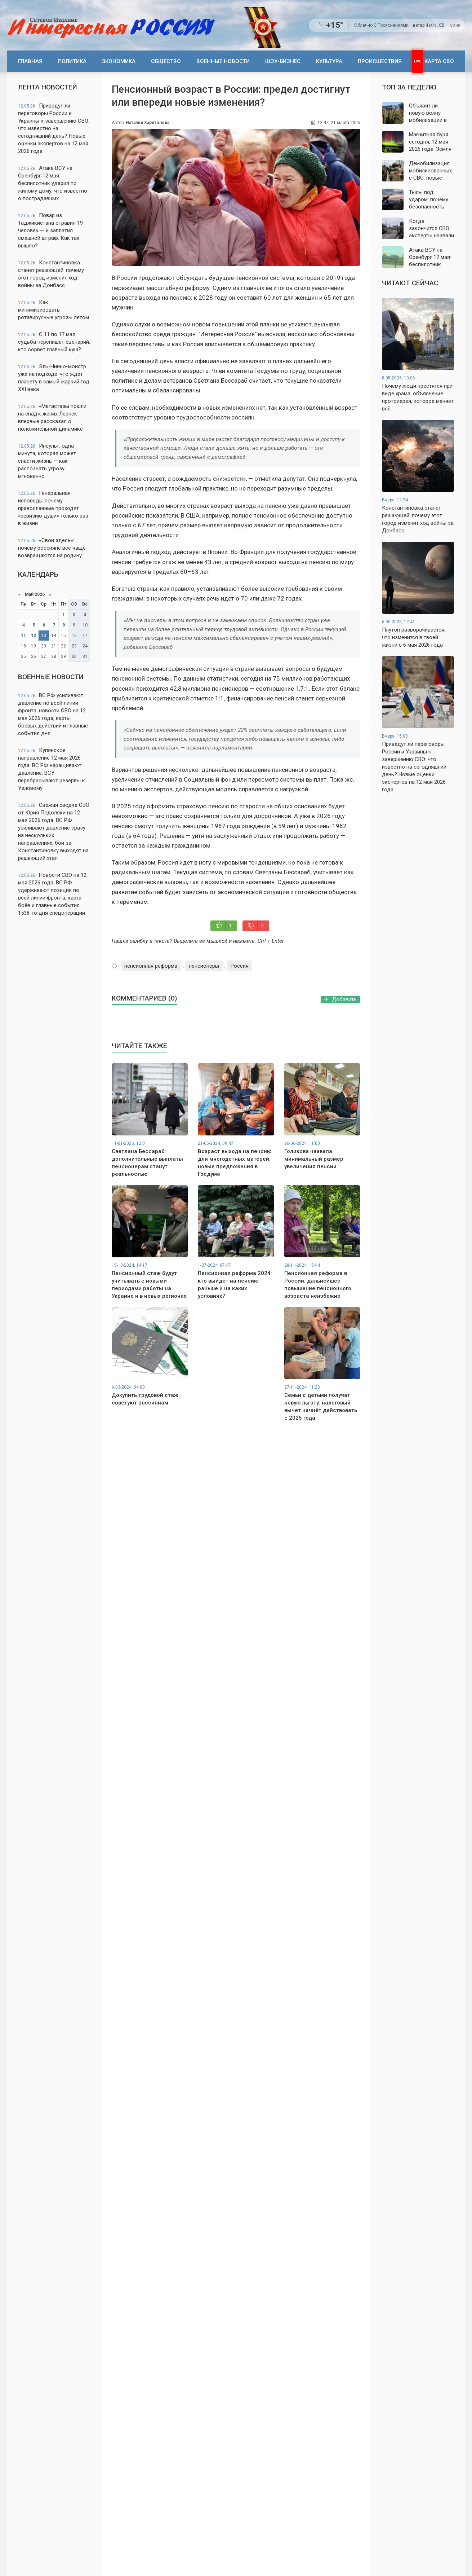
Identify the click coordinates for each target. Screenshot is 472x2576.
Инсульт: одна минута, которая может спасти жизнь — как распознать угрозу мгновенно (47, 461)
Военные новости (223, 61)
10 (85, 625)
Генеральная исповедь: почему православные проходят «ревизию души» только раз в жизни (53, 508)
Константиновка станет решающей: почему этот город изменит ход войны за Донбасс (51, 274)
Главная (30, 61)
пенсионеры (204, 966)
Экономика (118, 61)
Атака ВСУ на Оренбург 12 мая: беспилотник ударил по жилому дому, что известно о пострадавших (52, 183)
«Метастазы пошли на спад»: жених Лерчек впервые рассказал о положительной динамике (52, 417)
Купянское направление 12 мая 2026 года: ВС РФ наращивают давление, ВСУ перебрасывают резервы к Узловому (51, 769)
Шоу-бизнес (282, 61)
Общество (166, 61)
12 (33, 635)
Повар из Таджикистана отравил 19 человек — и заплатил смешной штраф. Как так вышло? (50, 230)
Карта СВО (439, 61)
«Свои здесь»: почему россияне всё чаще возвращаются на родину (52, 548)
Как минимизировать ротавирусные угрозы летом (53, 310)
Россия (240, 966)
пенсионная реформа (150, 966)
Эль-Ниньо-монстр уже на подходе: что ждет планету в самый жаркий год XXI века (53, 377)
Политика (72, 61)
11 (23, 635)
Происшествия (380, 61)
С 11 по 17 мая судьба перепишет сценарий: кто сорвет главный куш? (54, 342)
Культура (329, 61)
